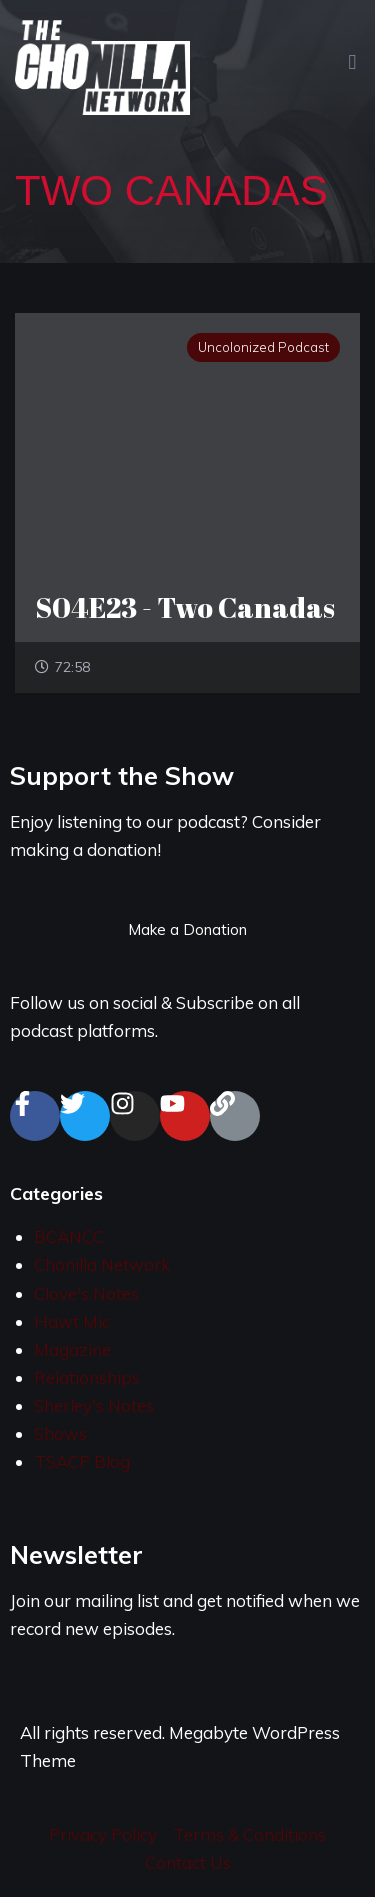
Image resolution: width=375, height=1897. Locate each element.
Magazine (72, 1349)
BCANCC (69, 1236)
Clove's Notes (86, 1293)
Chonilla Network (102, 1264)
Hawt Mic (72, 1321)
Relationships (87, 1377)
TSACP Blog (82, 1461)
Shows (60, 1433)
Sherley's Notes (94, 1405)
